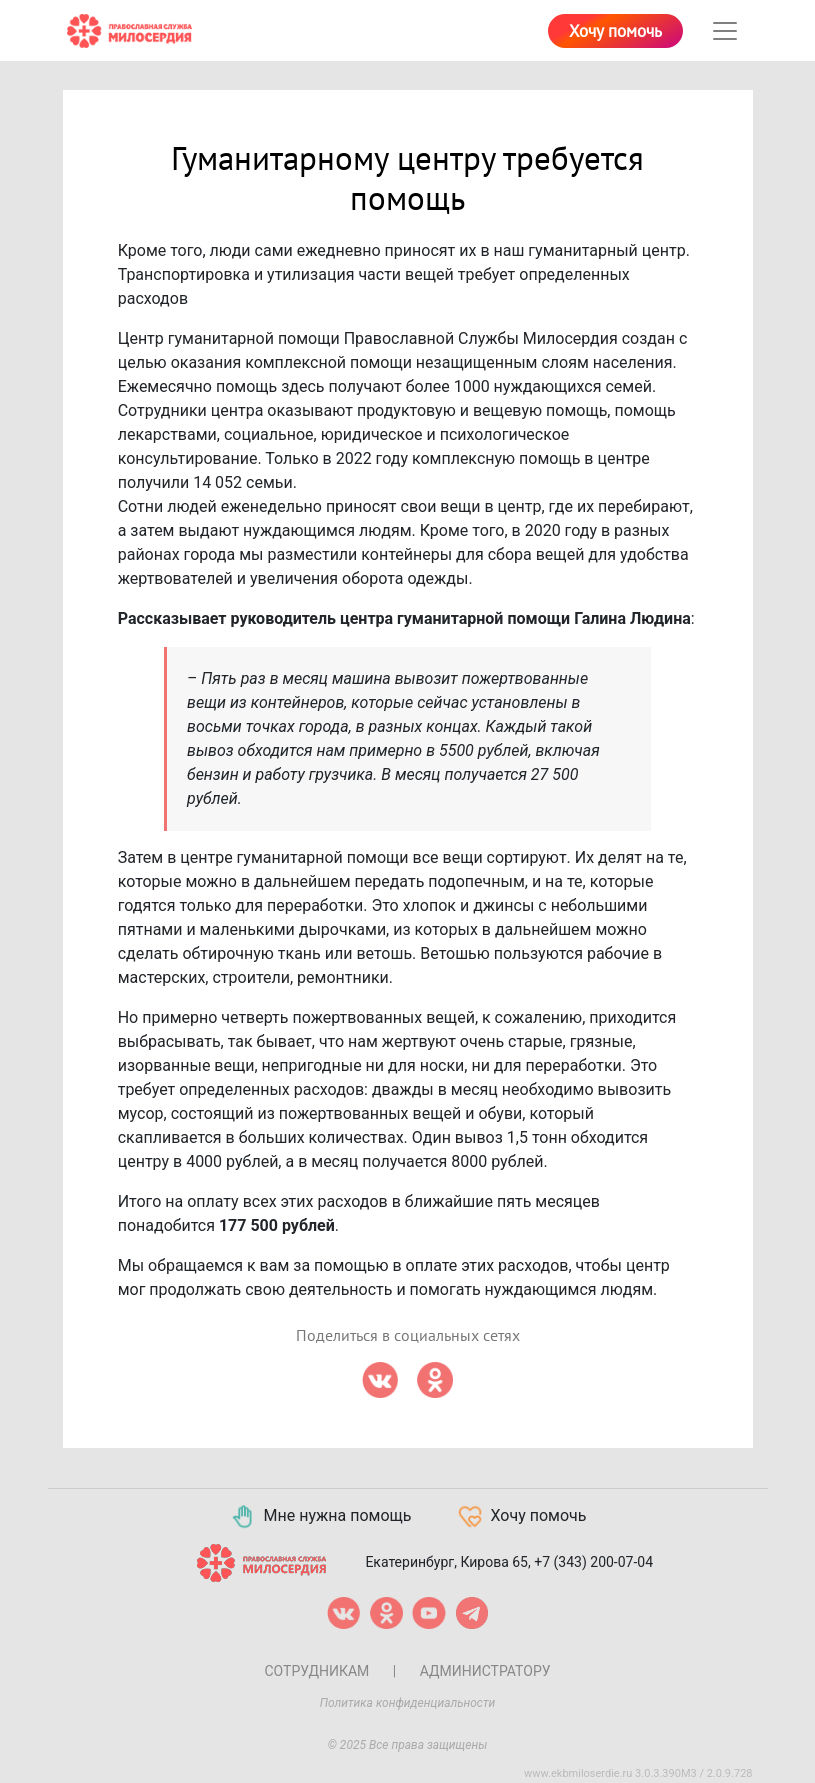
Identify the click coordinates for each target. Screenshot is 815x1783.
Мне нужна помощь (320, 1517)
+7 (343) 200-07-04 (593, 1562)
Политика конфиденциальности (408, 1703)
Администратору (485, 1671)
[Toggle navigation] (725, 31)
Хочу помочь (615, 32)
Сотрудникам (316, 1671)
